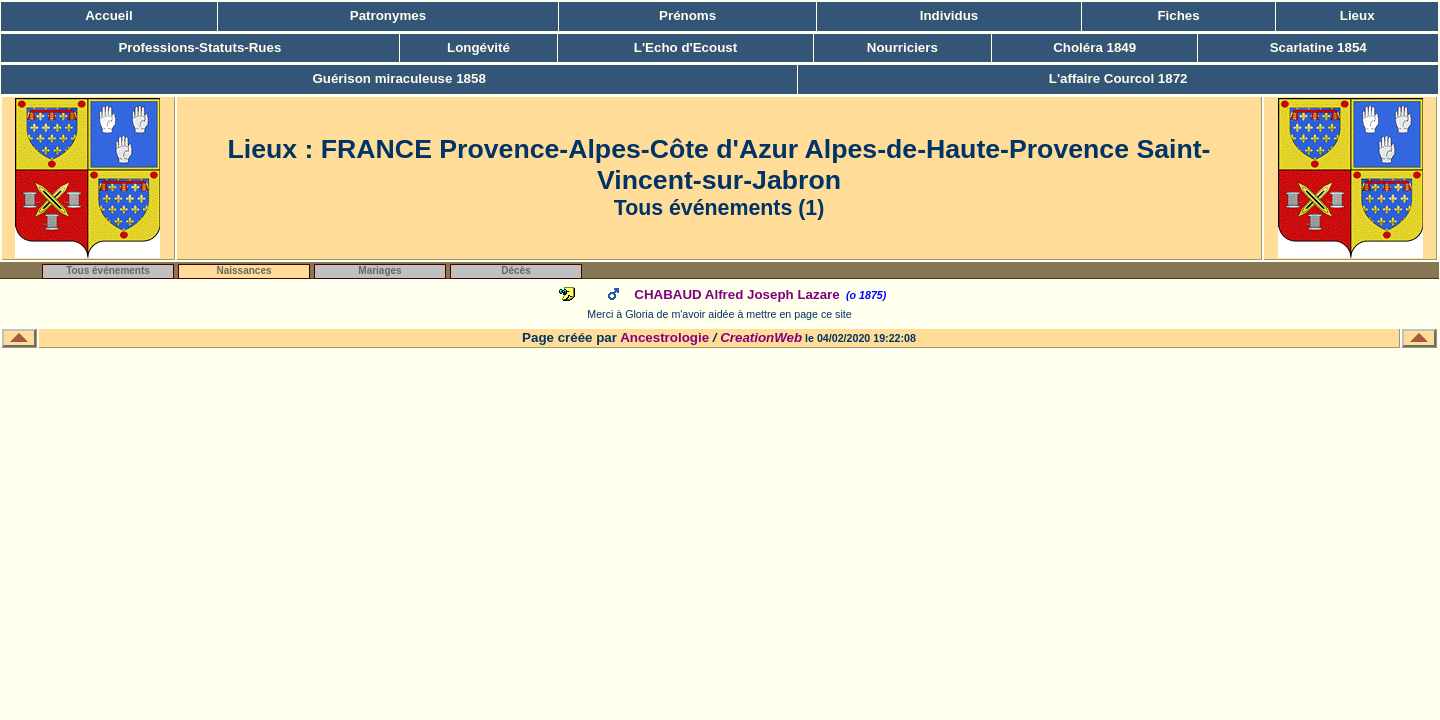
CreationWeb (761, 337)
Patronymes (388, 15)
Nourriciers (902, 47)
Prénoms (687, 15)
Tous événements (108, 270)
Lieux (1357, 15)
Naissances (243, 270)
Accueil (108, 15)
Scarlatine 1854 (1318, 47)
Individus (949, 15)
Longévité (478, 47)
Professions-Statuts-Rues (199, 47)
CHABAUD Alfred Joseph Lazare (736, 294)
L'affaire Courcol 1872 (1118, 78)
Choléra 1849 (1094, 47)
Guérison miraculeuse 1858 (398, 78)
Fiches (1178, 15)
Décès (515, 270)
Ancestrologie (664, 337)
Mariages (379, 270)
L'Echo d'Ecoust (685, 47)
